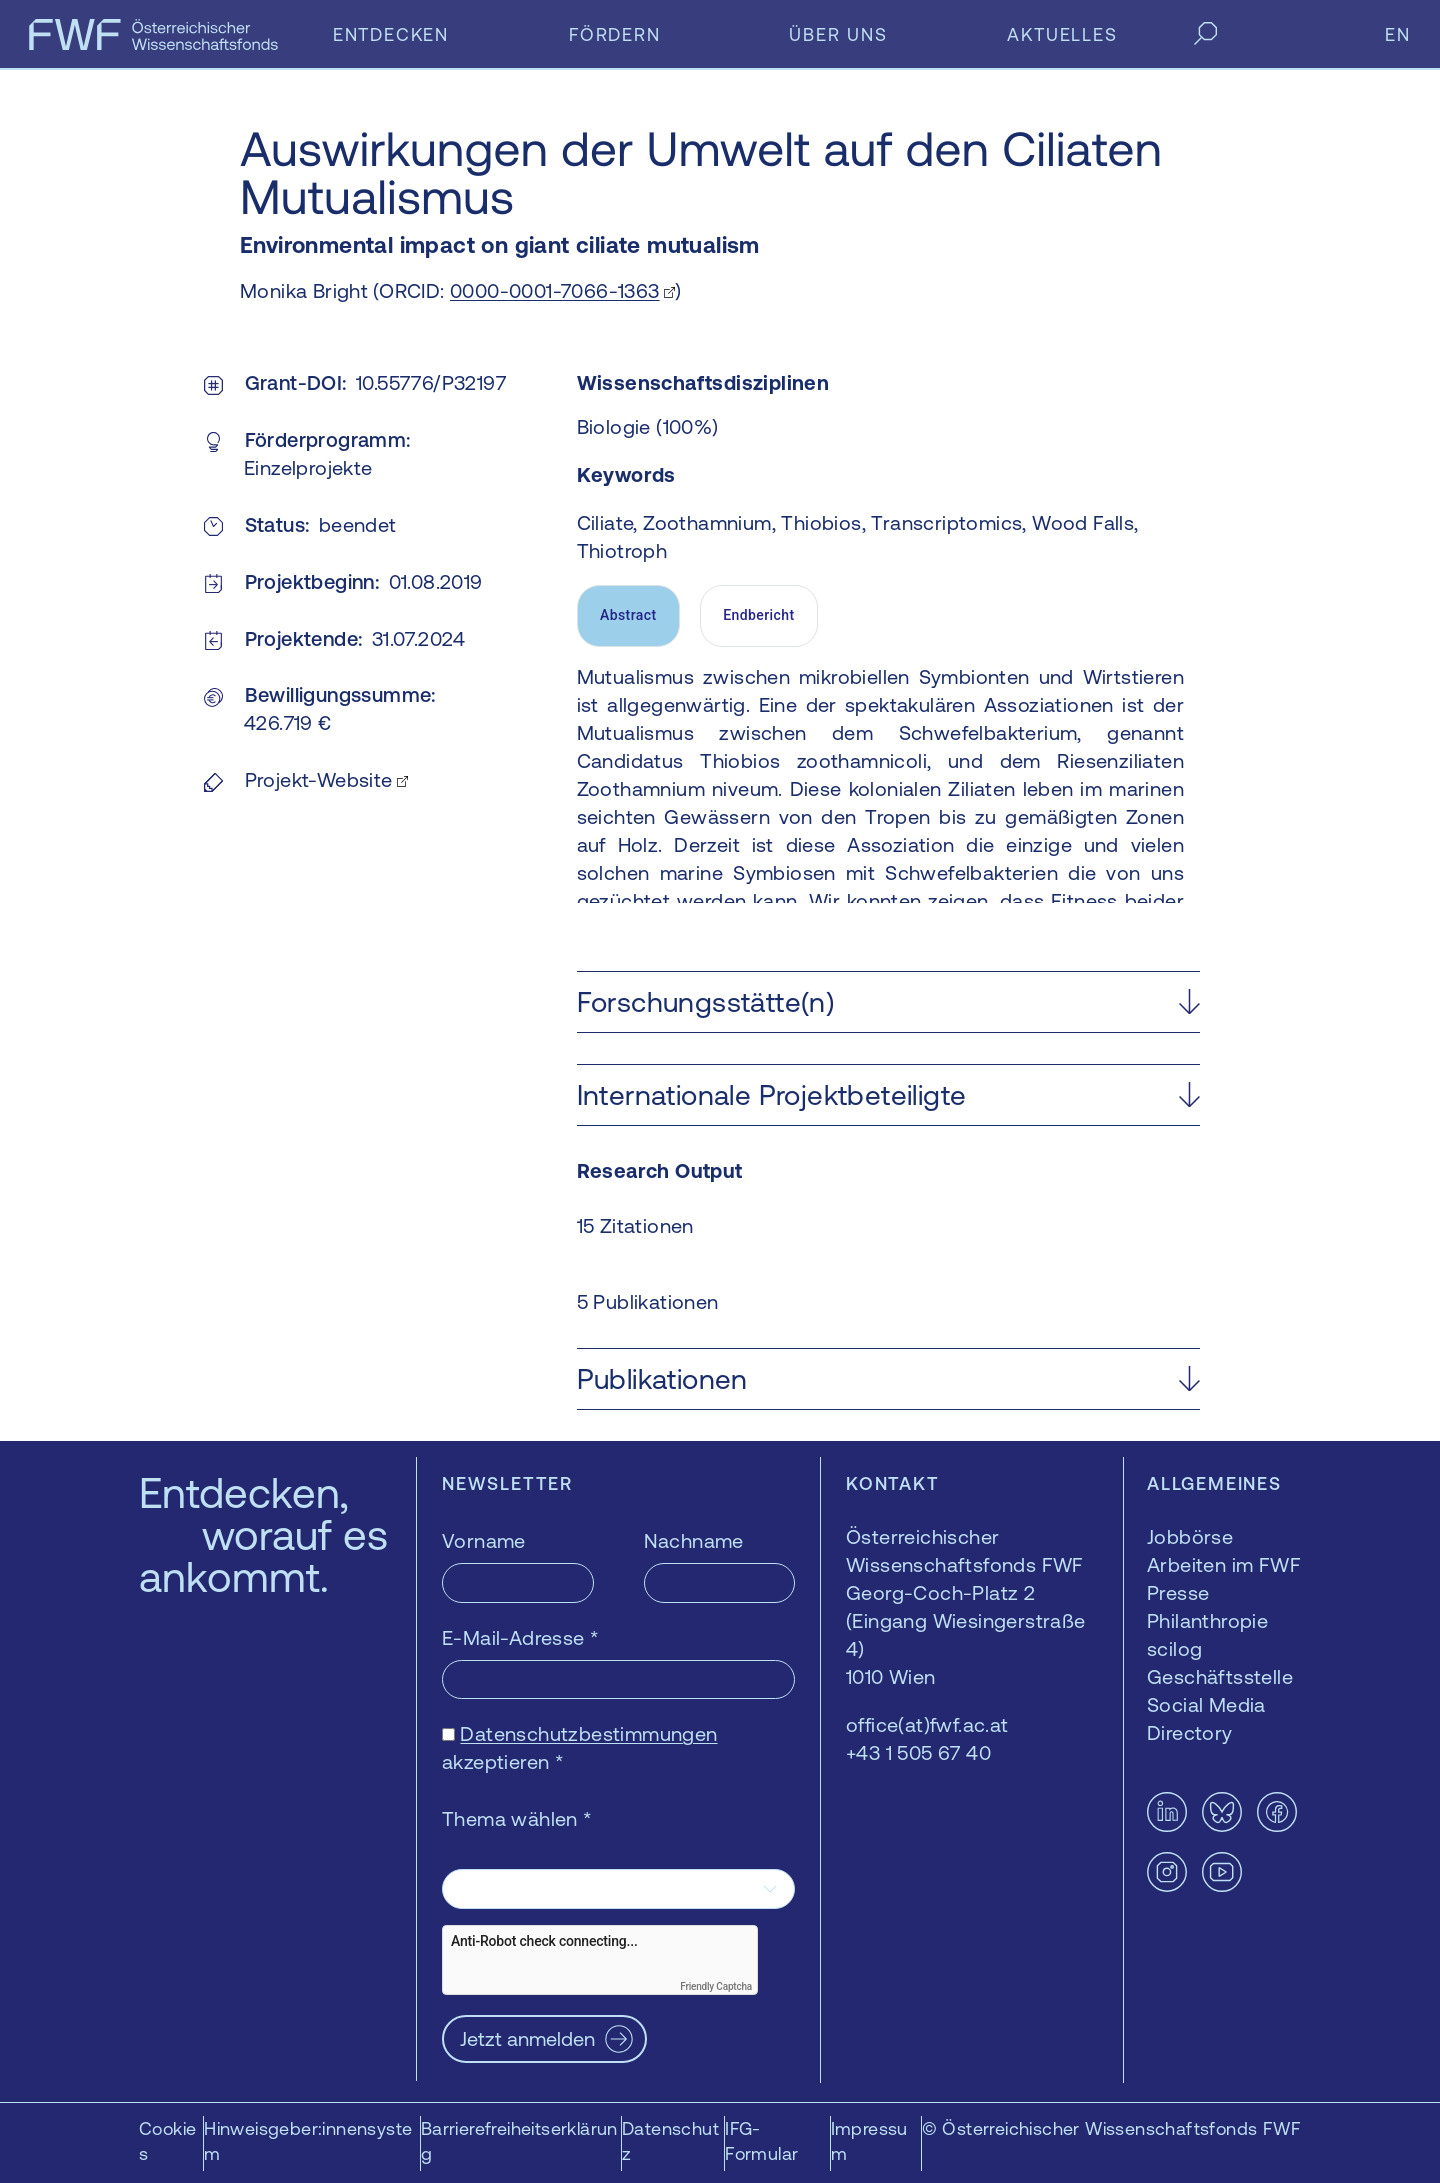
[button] (888, 1002)
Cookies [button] (167, 2141)
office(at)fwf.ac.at (927, 1724)
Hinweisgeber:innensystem (308, 2141)
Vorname (484, 1540)
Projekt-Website (319, 779)
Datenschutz (670, 2141)
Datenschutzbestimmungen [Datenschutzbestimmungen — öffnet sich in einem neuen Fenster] (588, 1733)
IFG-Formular (761, 2141)
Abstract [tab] (628, 615)
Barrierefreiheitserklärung (519, 2141)
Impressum (869, 2141)
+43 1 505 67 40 (918, 1752)
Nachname (694, 1540)
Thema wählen (517, 1818)
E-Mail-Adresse (520, 1637)
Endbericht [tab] (758, 615)
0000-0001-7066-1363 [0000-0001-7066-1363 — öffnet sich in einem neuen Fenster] (555, 290)
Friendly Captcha (716, 1986)
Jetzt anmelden (527, 2038)
